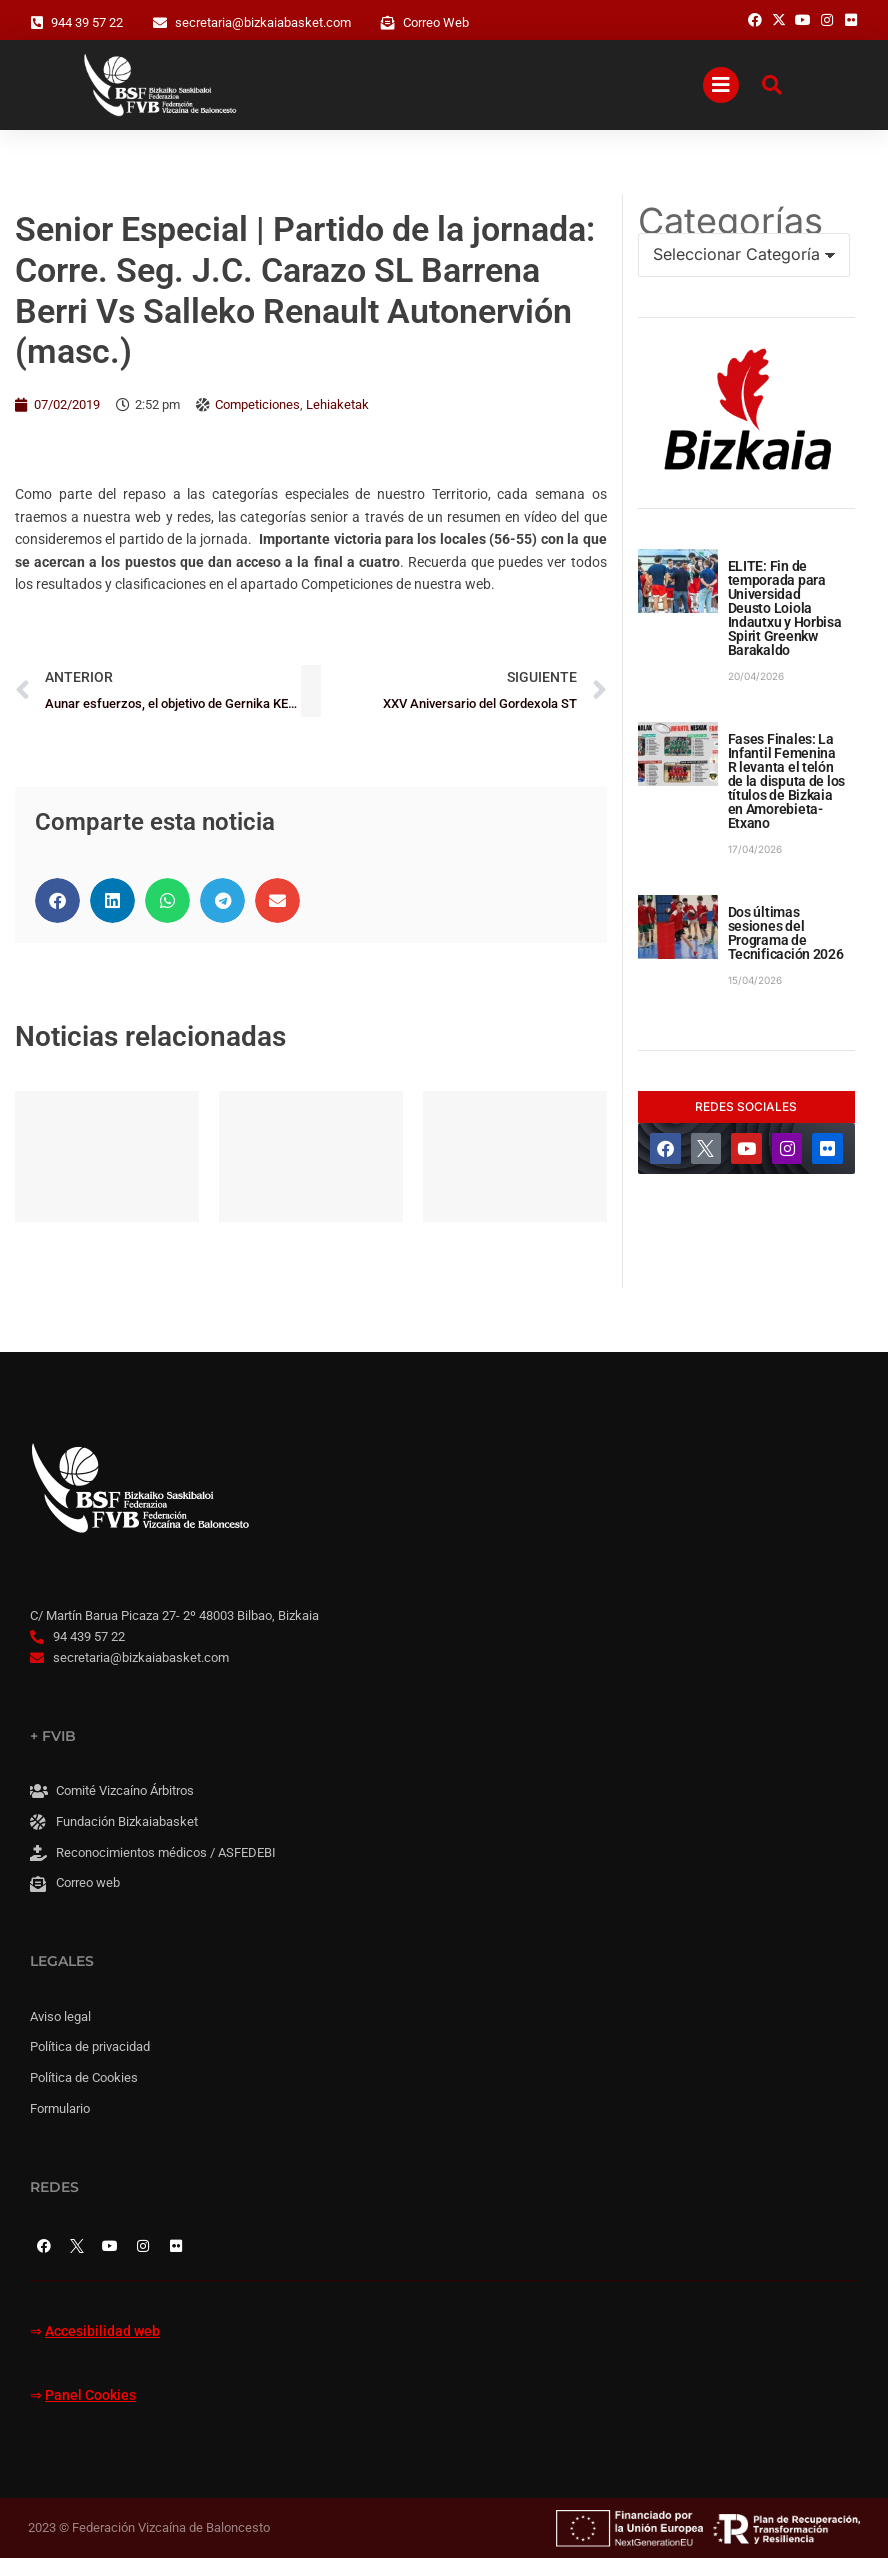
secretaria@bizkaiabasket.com (263, 22)
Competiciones (257, 404)
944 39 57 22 (87, 22)
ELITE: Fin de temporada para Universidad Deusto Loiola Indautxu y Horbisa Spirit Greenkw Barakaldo (785, 608)
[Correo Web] (388, 23)
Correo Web (436, 22)
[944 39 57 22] (37, 23)
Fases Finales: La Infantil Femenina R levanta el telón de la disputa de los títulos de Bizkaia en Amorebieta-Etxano (786, 781)
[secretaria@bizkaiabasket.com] (160, 23)
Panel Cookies (90, 2395)
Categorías (730, 221)
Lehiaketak (337, 404)
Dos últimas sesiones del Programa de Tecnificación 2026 (786, 933)
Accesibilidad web (102, 2331)
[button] (57, 900)
